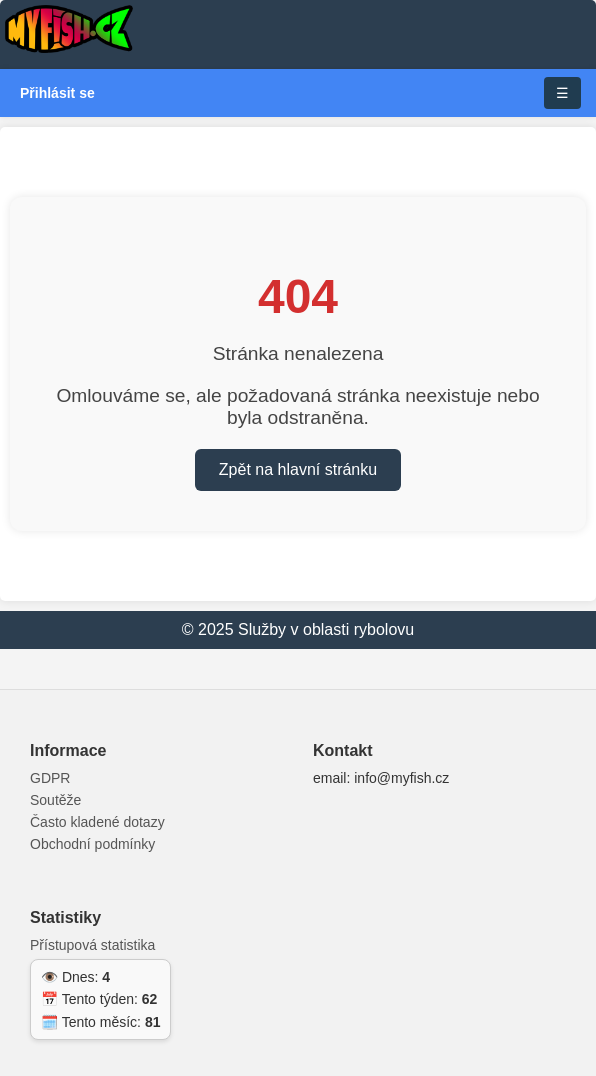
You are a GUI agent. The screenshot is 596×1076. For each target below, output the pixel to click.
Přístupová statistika (92, 945)
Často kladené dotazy (97, 822)
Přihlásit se (57, 93)
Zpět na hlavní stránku (298, 469)
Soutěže (55, 800)
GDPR (50, 778)
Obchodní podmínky (92, 844)
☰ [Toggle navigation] (562, 93)
